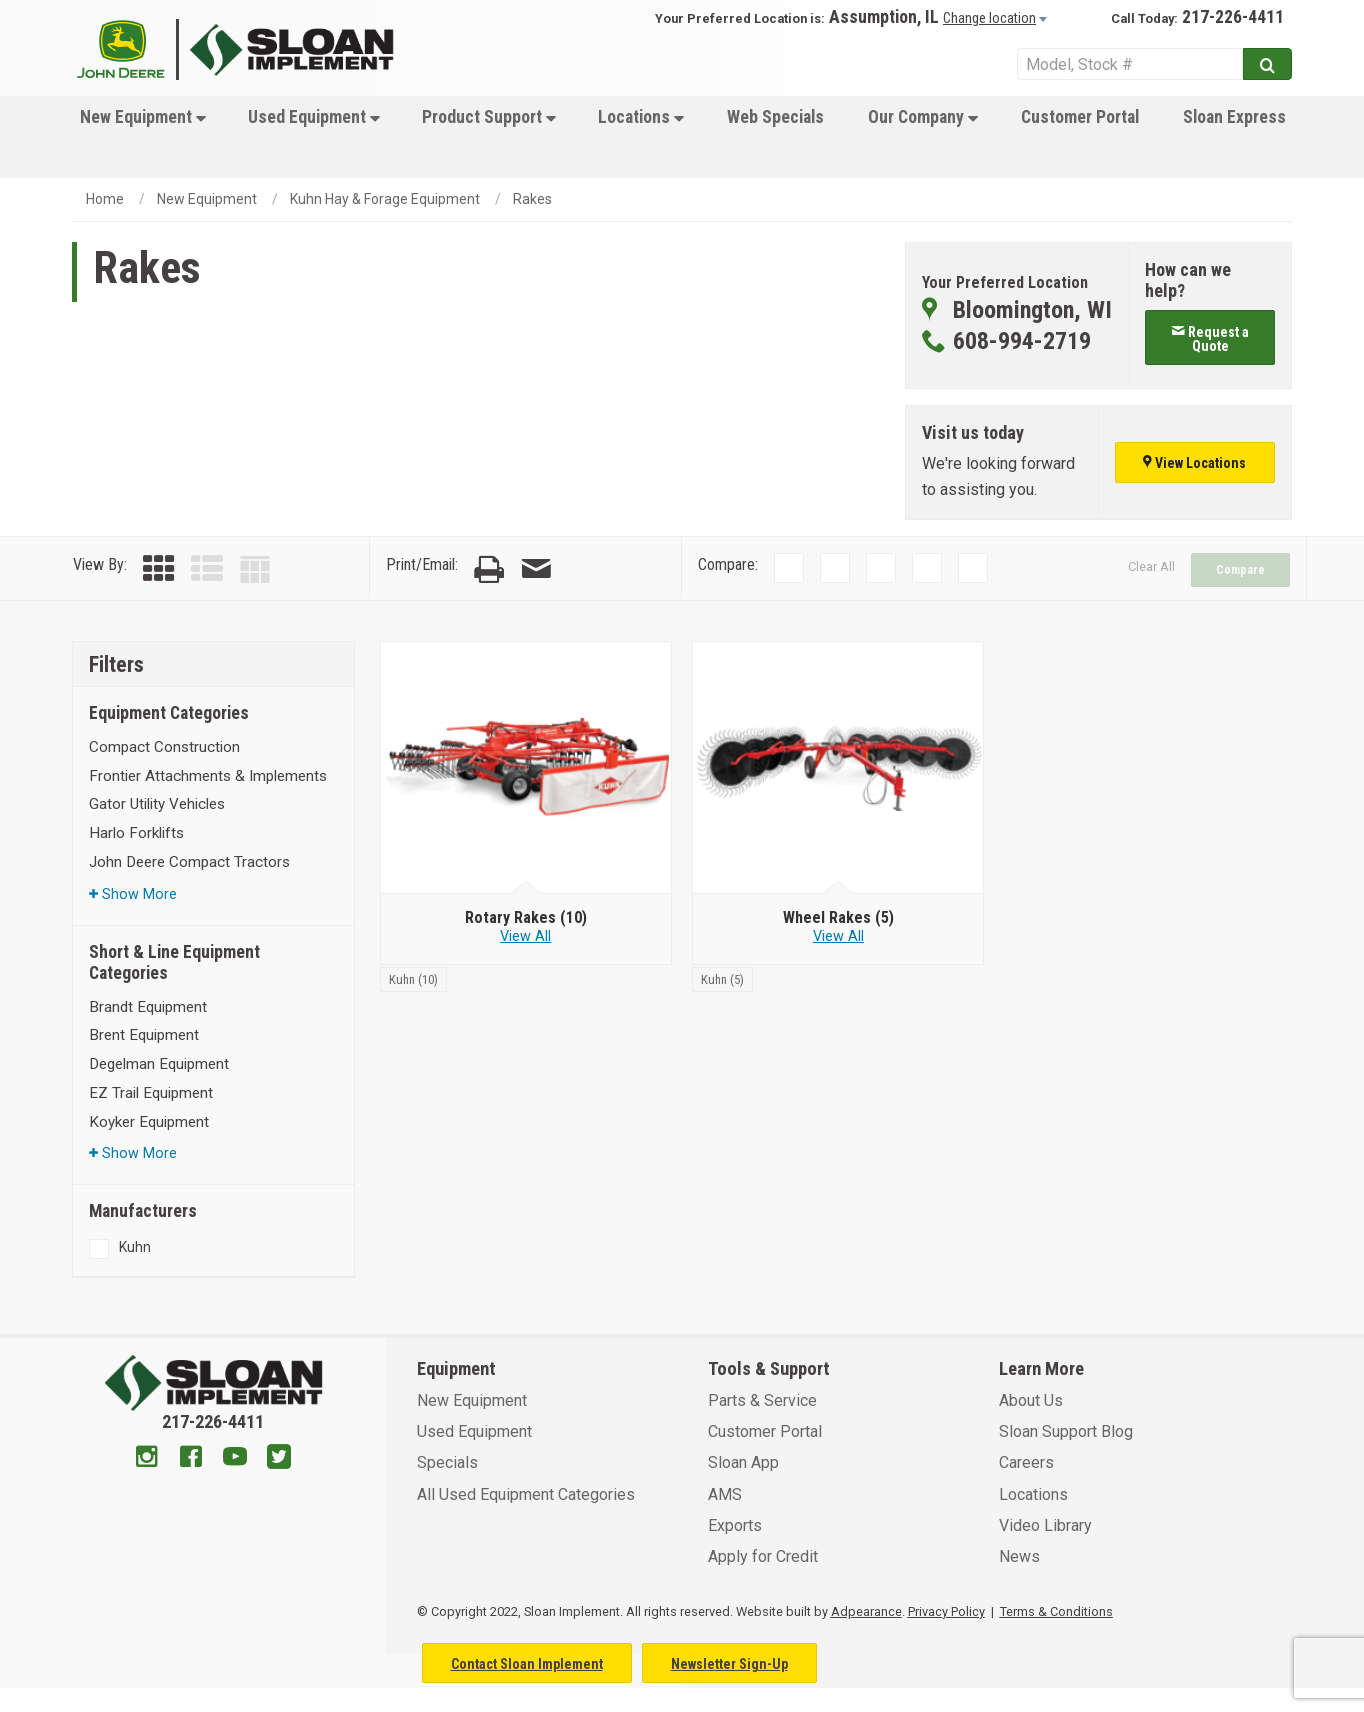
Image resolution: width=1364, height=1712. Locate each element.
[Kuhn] (413, 978)
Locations (641, 117)
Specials (447, 1462)
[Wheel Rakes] (838, 918)
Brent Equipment (144, 1035)
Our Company (923, 117)
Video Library (1045, 1525)
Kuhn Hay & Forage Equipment (385, 199)
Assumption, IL (884, 17)
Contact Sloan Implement (527, 1664)
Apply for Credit (763, 1556)
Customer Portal (1080, 117)
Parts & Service (762, 1400)
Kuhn (135, 1247)
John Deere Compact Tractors (189, 862)
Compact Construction (164, 747)
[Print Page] (489, 569)
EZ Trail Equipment (151, 1093)
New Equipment (143, 117)
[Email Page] (536, 569)
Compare (1240, 570)
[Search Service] (1130, 64)
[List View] (207, 569)
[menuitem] (141, 137)
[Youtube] (235, 1459)
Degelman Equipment (159, 1064)
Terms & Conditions (1056, 1611)
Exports (735, 1525)
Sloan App (743, 1462)
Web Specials (775, 117)
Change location (989, 18)
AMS (725, 1494)
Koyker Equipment (149, 1122)
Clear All (1151, 566)
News (1019, 1556)
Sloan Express (1234, 117)
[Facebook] (191, 1459)
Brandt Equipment (148, 1007)
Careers (1026, 1462)
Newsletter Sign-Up (729, 1664)
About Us (1031, 1400)
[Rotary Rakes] (526, 918)
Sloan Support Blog (1066, 1431)
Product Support (489, 117)
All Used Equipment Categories (526, 1494)
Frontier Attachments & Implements (208, 776)
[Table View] (255, 569)
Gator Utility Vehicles (157, 804)
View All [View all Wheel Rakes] (838, 936)
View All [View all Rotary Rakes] (525, 936)
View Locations (1194, 463)
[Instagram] (147, 1459)
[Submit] (1267, 64)
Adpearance (866, 1611)
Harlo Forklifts (136, 833)
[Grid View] (159, 569)
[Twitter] (279, 1459)
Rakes (532, 199)
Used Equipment (314, 117)
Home (105, 199)
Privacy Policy (946, 1611)
